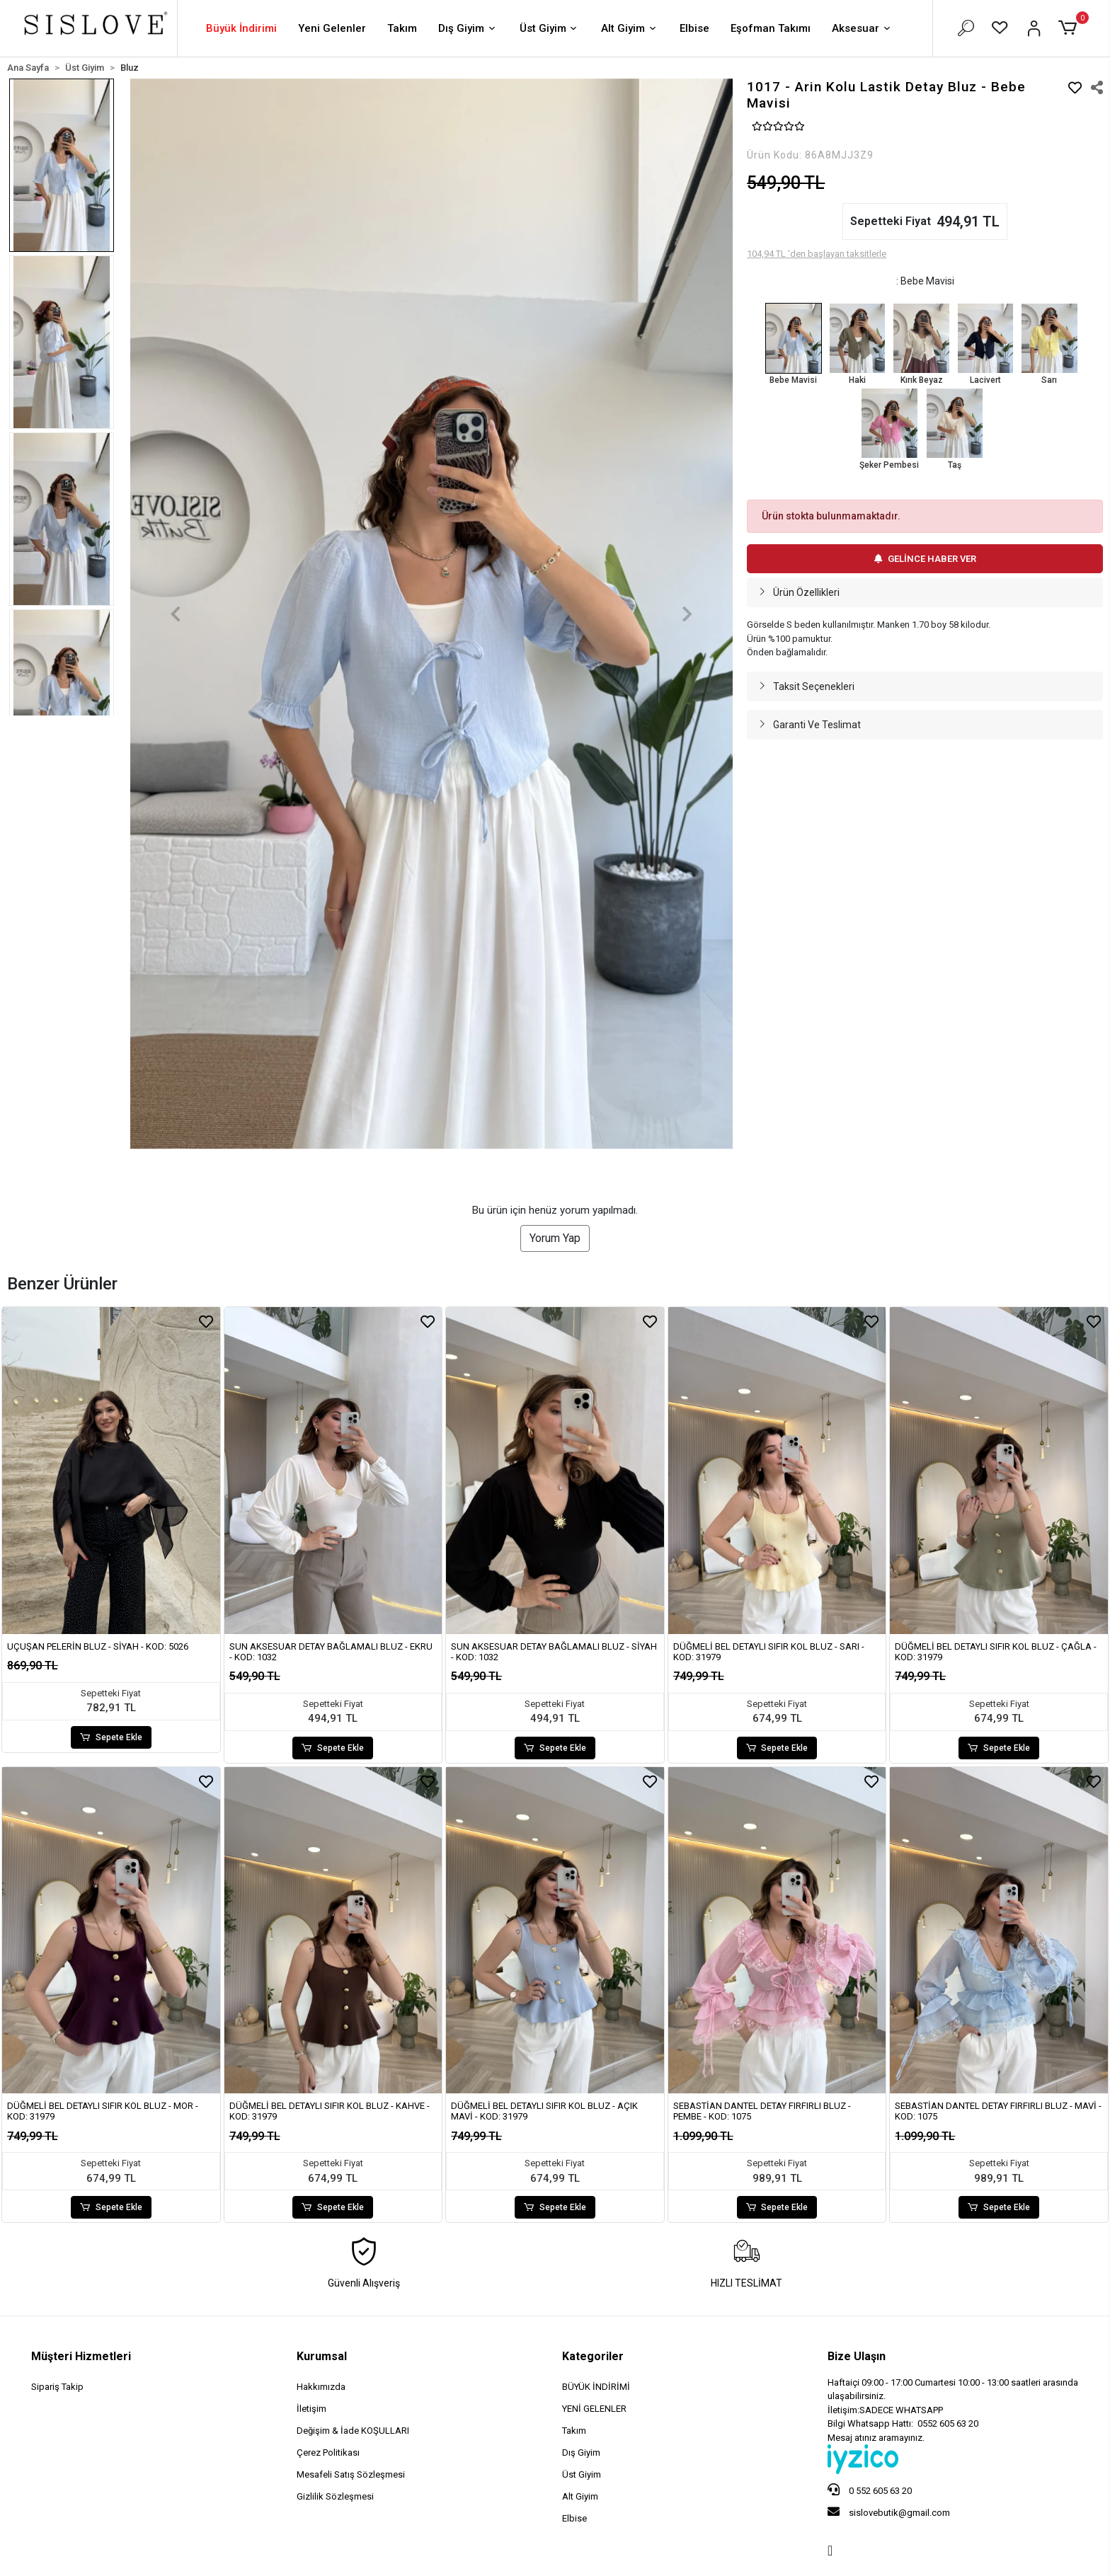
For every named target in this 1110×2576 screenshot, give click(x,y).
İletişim (311, 2408)
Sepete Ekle (111, 1737)
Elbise (694, 28)
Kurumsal (322, 2356)
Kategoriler (593, 2356)
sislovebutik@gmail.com (889, 2511)
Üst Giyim (550, 29)
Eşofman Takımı (771, 28)
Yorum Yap (555, 1238)
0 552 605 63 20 (870, 2489)
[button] (1070, 28)
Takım (402, 28)
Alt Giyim (629, 29)
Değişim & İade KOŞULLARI (353, 2430)
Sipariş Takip (57, 2386)
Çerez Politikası (328, 2452)
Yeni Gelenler (332, 28)
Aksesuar (862, 29)
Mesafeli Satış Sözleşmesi (351, 2474)
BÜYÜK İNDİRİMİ (596, 2386)
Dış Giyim (468, 29)
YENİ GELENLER (594, 2408)
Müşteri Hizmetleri (81, 2356)
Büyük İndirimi (241, 28)
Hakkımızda (321, 2386)
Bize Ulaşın (857, 2356)
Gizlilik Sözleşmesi (335, 2496)
